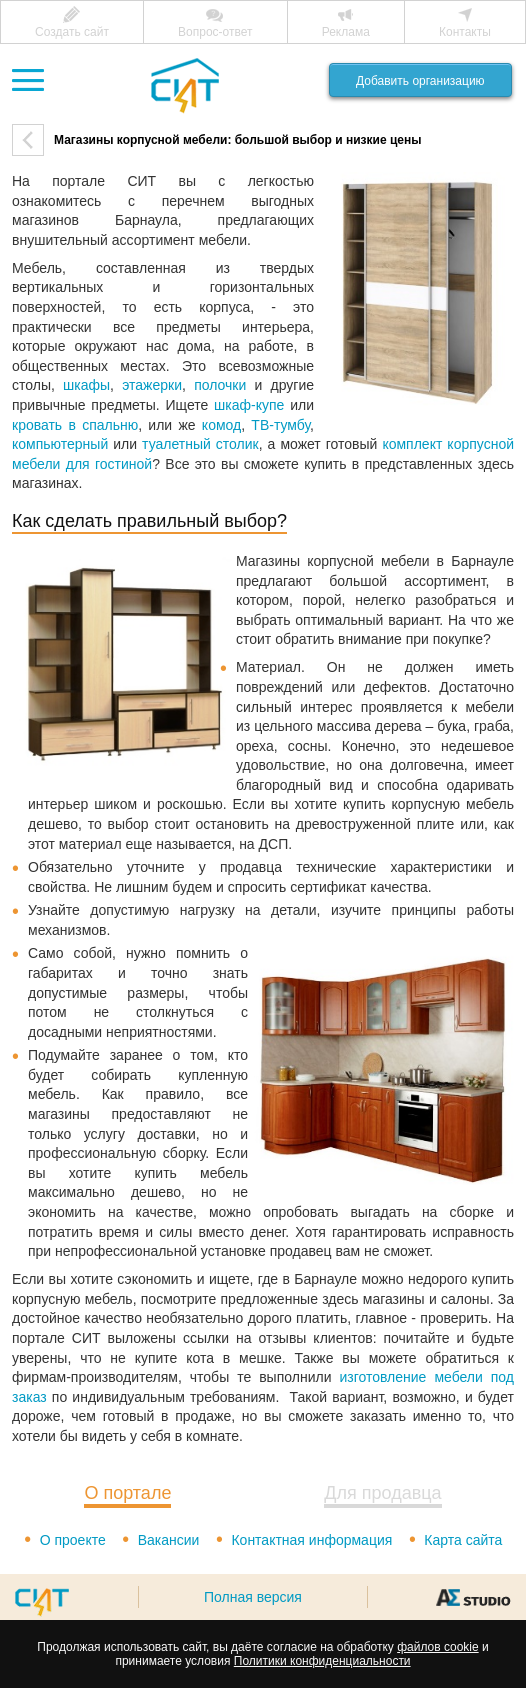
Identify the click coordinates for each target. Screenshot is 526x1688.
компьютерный (60, 444)
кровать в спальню (75, 425)
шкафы (86, 385)
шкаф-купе (249, 405)
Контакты (465, 32)
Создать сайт (72, 32)
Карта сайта (463, 1540)
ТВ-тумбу (280, 425)
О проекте (73, 1540)
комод (221, 425)
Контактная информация (311, 1540)
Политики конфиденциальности (322, 1661)
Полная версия (253, 1597)
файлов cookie (437, 1647)
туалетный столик (200, 444)
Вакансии (169, 1540)
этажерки (152, 385)
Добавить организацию (420, 81)
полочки (220, 385)
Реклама (346, 32)
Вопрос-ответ (215, 32)
